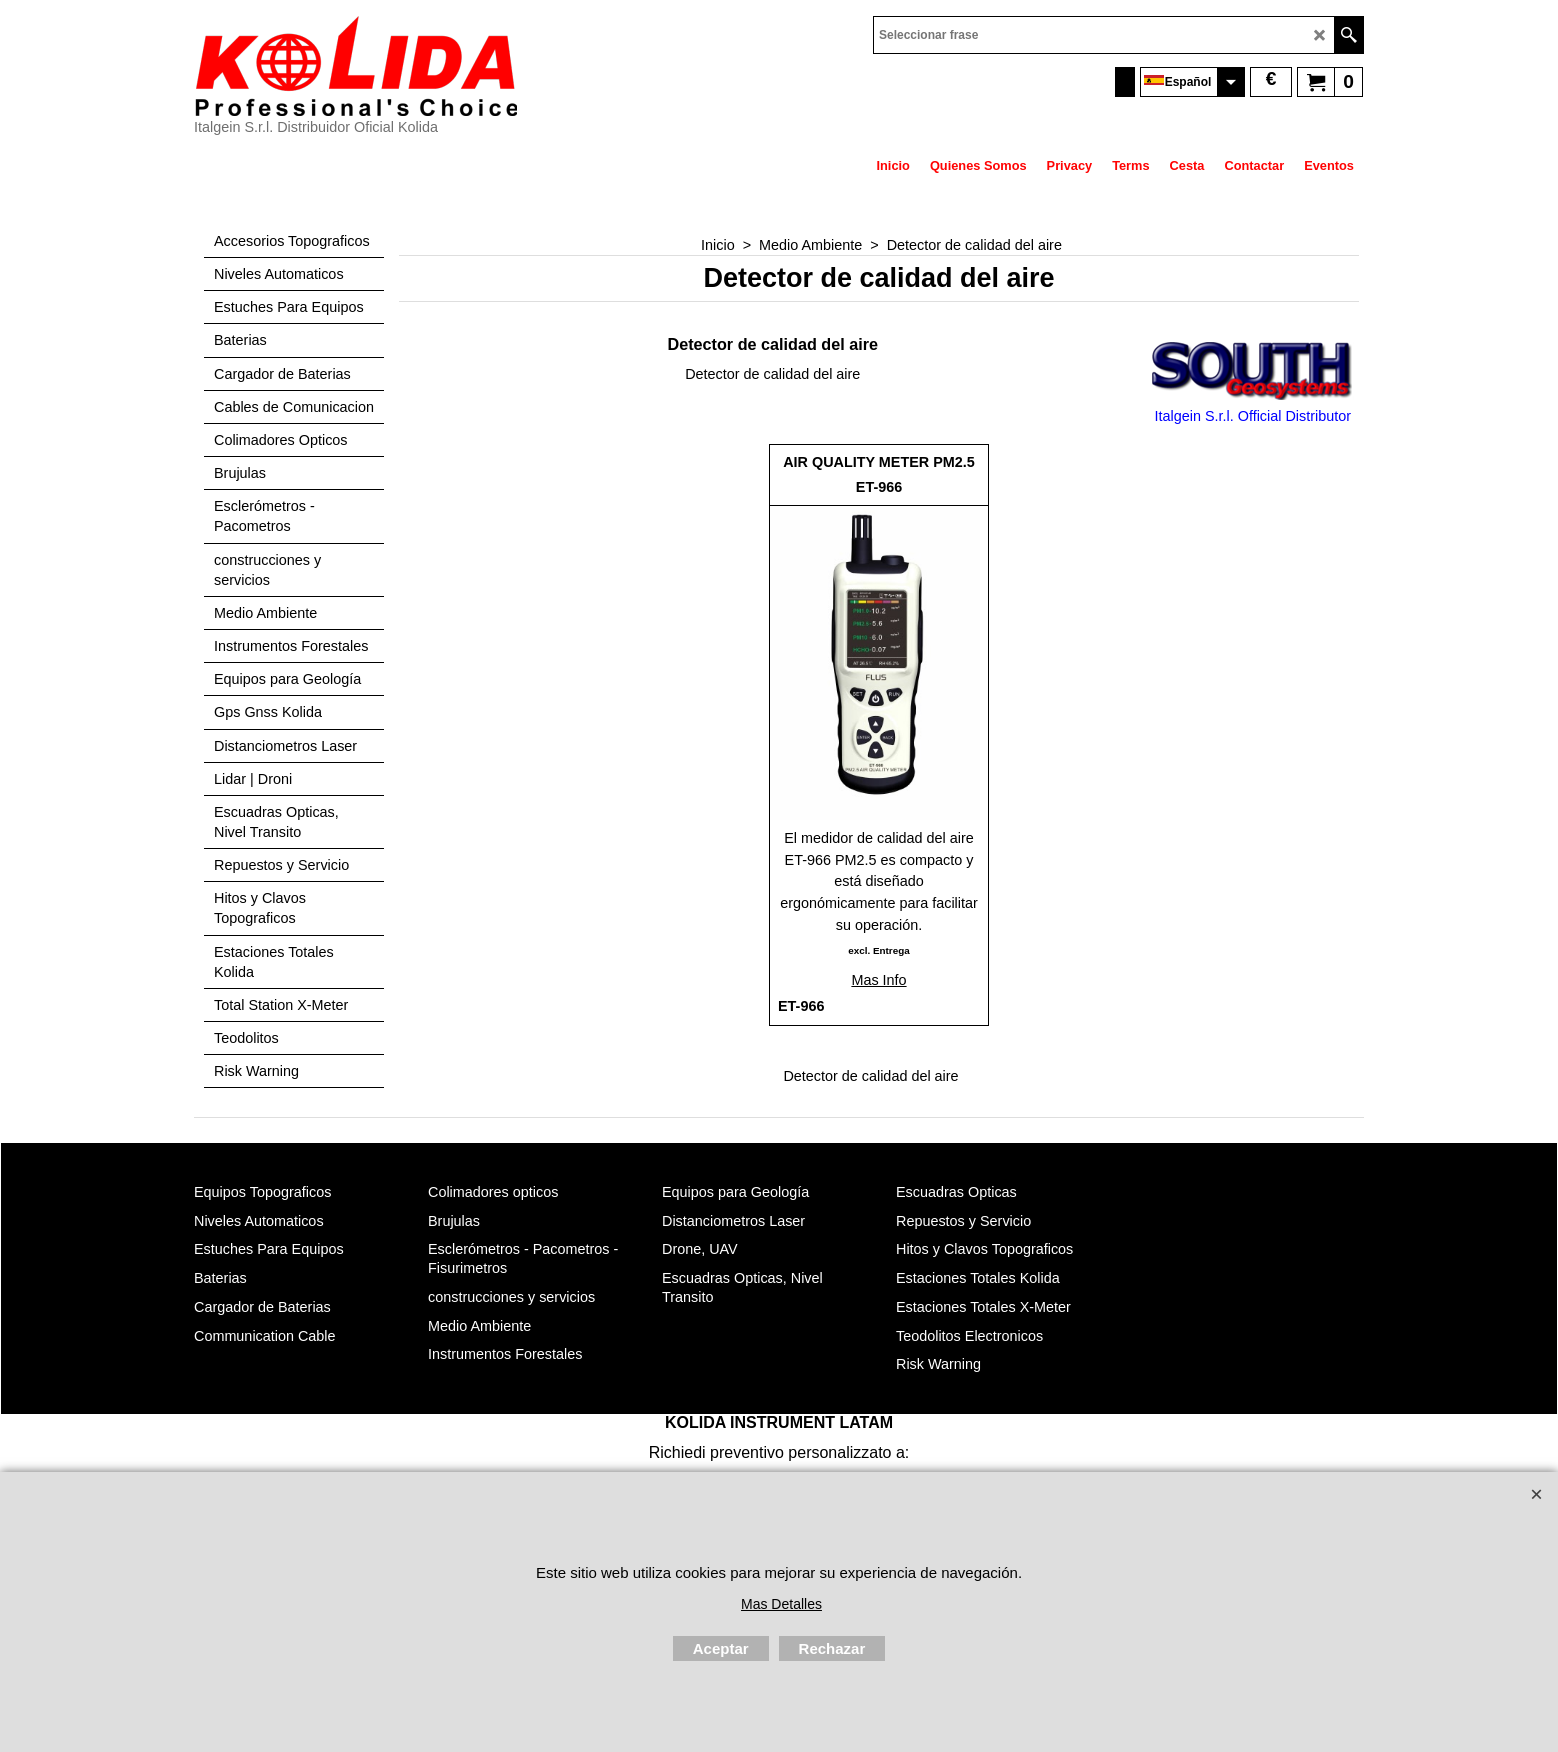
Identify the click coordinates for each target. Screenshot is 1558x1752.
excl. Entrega (878, 950)
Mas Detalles (781, 1604)
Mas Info (878, 980)
